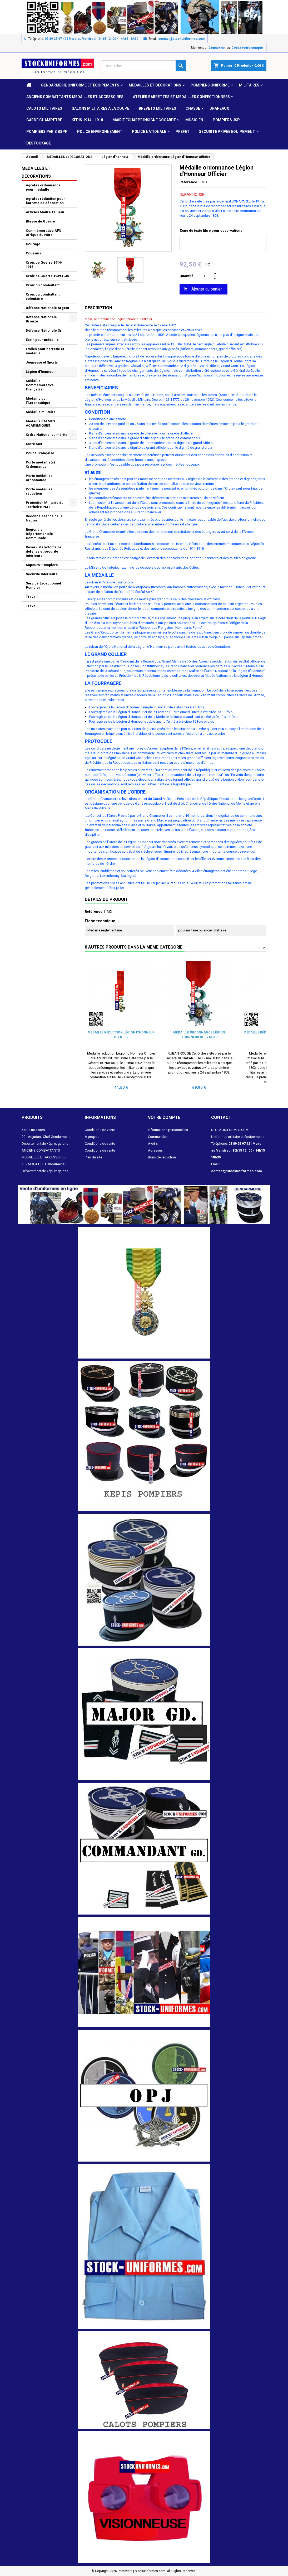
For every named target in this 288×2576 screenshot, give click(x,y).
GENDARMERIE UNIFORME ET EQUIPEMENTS (80, 85)
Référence (188, 182)
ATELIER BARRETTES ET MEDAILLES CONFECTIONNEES (181, 97)
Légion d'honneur (40, 372)
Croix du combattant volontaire (42, 296)
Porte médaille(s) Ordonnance (40, 464)
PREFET (183, 131)
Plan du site (93, 1157)
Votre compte (164, 1117)
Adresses (155, 1150)
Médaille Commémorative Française (40, 385)
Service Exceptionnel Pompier (43, 585)
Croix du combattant (42, 285)
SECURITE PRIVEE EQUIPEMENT (227, 131)
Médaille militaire (41, 412)
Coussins (33, 253)
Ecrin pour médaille (42, 340)
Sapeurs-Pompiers (42, 565)
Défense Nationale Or (44, 330)
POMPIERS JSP (226, 120)
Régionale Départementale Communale (39, 534)
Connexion (216, 48)
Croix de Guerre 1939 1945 (47, 276)
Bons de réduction (162, 1157)
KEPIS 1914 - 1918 (87, 120)
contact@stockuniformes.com (181, 39)
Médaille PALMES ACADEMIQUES (40, 423)
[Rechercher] (144, 65)
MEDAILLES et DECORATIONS (155, 85)
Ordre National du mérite (46, 435)
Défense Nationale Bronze (41, 319)
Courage (33, 244)
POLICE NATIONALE (149, 131)
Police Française (40, 453)
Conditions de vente (100, 1130)
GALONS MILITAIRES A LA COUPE (100, 108)
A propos (92, 1137)
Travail (32, 597)
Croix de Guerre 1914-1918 (44, 264)
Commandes (157, 1137)
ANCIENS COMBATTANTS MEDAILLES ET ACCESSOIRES (74, 97)
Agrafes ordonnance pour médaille (43, 187)
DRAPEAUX (219, 108)
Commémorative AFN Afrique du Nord (43, 233)
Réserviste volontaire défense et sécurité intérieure (43, 551)
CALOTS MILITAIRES (44, 108)
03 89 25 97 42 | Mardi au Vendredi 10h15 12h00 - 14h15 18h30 (91, 39)
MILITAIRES (249, 85)
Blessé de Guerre (40, 221)
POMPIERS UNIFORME (210, 85)
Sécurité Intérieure (42, 574)
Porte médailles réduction (39, 491)
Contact (221, 1117)
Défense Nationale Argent (47, 308)
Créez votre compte (247, 48)
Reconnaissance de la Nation (44, 518)
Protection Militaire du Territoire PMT (44, 505)
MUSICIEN (194, 120)
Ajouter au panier (202, 289)
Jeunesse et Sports (42, 362)
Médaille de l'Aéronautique (38, 401)
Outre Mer (34, 444)
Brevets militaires (157, 108)
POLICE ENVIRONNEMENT (99, 131)
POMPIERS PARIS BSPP (47, 131)
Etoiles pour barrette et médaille (45, 351)
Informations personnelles (168, 1130)
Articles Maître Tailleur (45, 212)
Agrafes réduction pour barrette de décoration (45, 201)
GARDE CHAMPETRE (44, 120)
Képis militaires (33, 1130)
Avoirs (153, 1144)
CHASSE (193, 108)
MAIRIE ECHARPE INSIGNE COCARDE (144, 120)
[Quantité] (204, 276)
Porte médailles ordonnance (39, 478)
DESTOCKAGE (38, 143)
